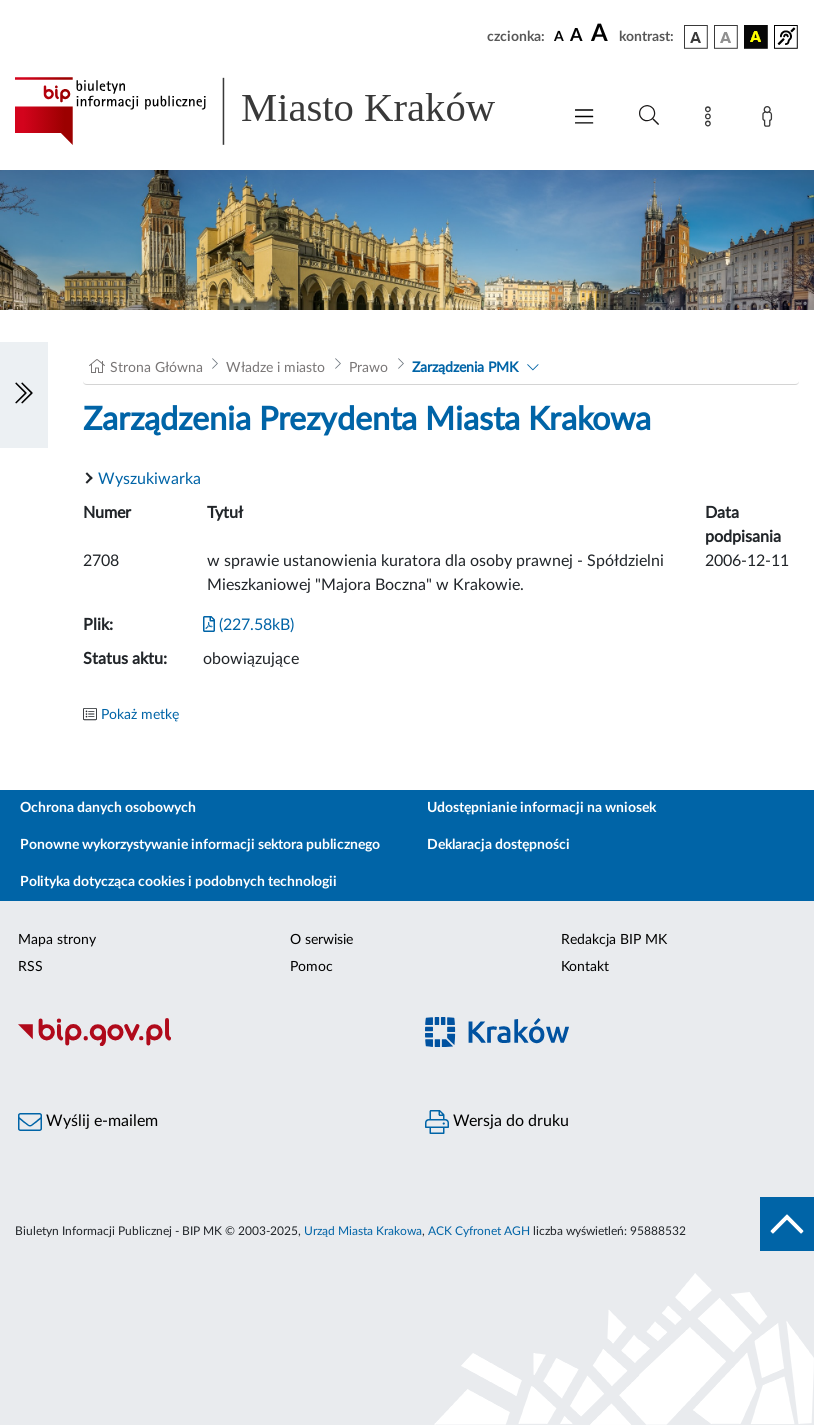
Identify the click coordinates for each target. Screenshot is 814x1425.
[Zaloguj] (771, 120)
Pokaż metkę (140, 715)
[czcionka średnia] (576, 36)
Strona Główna (156, 368)
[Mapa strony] (712, 120)
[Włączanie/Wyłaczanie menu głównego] (584, 118)
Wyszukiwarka (149, 479)
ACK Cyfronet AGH (479, 1231)
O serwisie (321, 940)
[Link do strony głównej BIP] (277, 111)
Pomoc (311, 967)
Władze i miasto (275, 368)
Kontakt (585, 967)
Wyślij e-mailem (88, 1122)
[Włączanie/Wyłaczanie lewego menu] (24, 395)
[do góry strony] (787, 1224)
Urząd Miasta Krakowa (363, 1231)
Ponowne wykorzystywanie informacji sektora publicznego (200, 845)
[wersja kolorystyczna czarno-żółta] (756, 37)
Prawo (368, 368)
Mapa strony (57, 940)
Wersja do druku (497, 1122)
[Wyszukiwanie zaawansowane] (649, 116)
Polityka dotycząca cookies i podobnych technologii (178, 882)
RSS (30, 967)
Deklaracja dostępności (498, 845)
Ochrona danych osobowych (108, 808)
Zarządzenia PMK (465, 368)
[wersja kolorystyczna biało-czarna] (726, 37)
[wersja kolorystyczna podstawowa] (696, 37)
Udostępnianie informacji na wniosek (541, 808)
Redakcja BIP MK (614, 940)
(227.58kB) (248, 625)
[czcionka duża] (602, 34)
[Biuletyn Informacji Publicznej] (203, 1043)
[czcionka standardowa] (559, 36)
